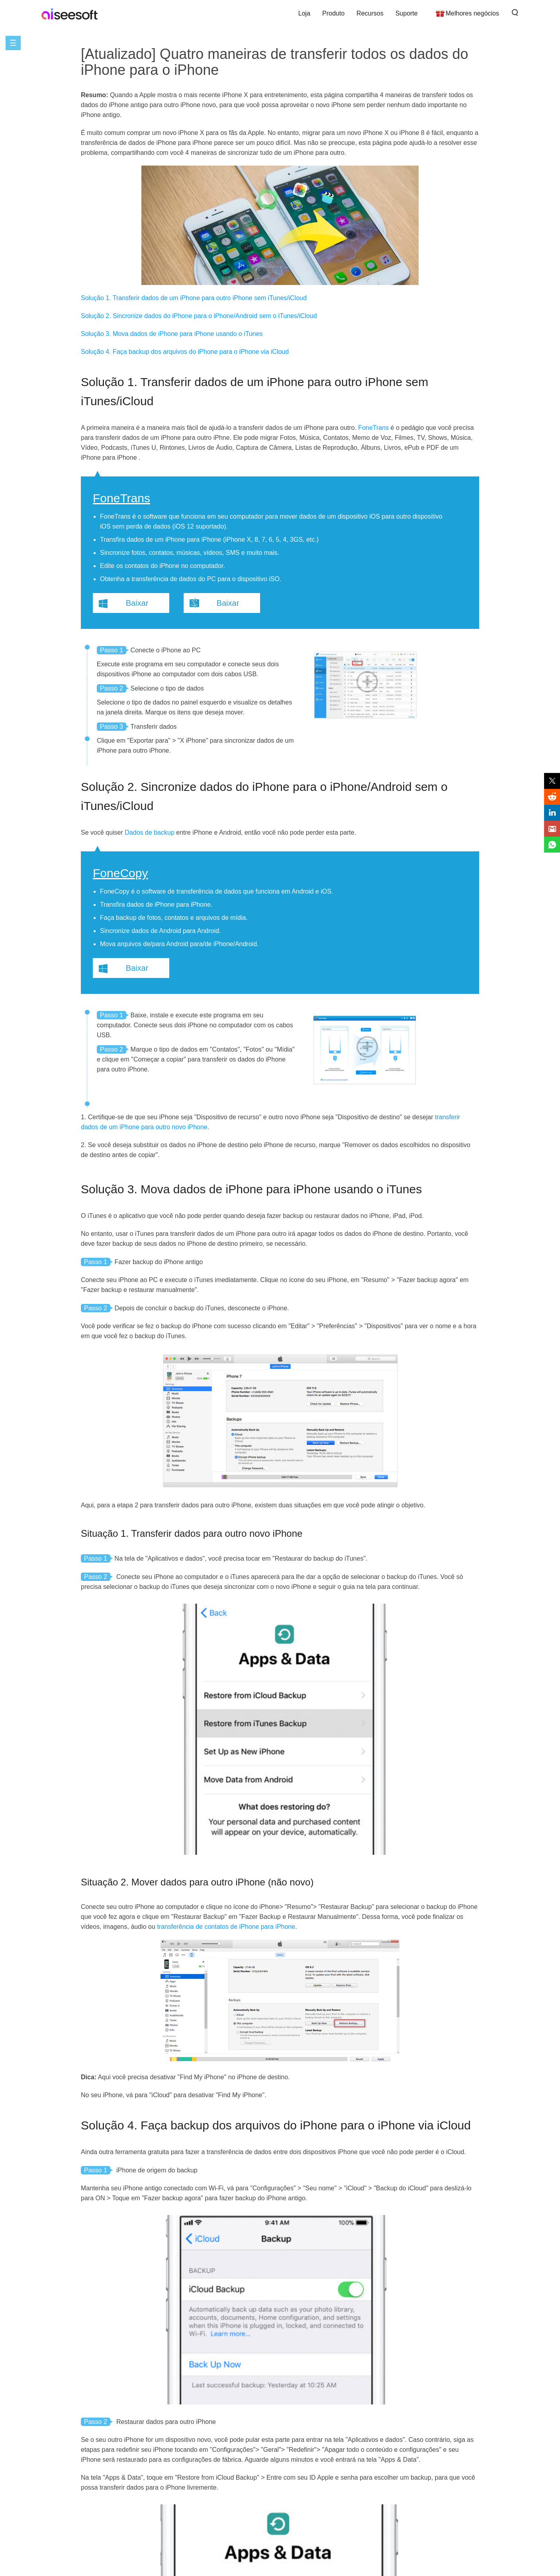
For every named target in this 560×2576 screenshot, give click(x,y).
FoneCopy (120, 873)
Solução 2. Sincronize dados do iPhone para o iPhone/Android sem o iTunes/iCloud (199, 315)
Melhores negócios (472, 13)
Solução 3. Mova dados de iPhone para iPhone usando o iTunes (172, 333)
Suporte (407, 13)
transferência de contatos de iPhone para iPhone (226, 1926)
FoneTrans (373, 427)
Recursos (370, 13)
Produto (333, 13)
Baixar (137, 603)
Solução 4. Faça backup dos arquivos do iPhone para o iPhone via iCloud (185, 351)
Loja (304, 13)
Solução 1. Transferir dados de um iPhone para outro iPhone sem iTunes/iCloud (194, 298)
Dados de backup (149, 832)
